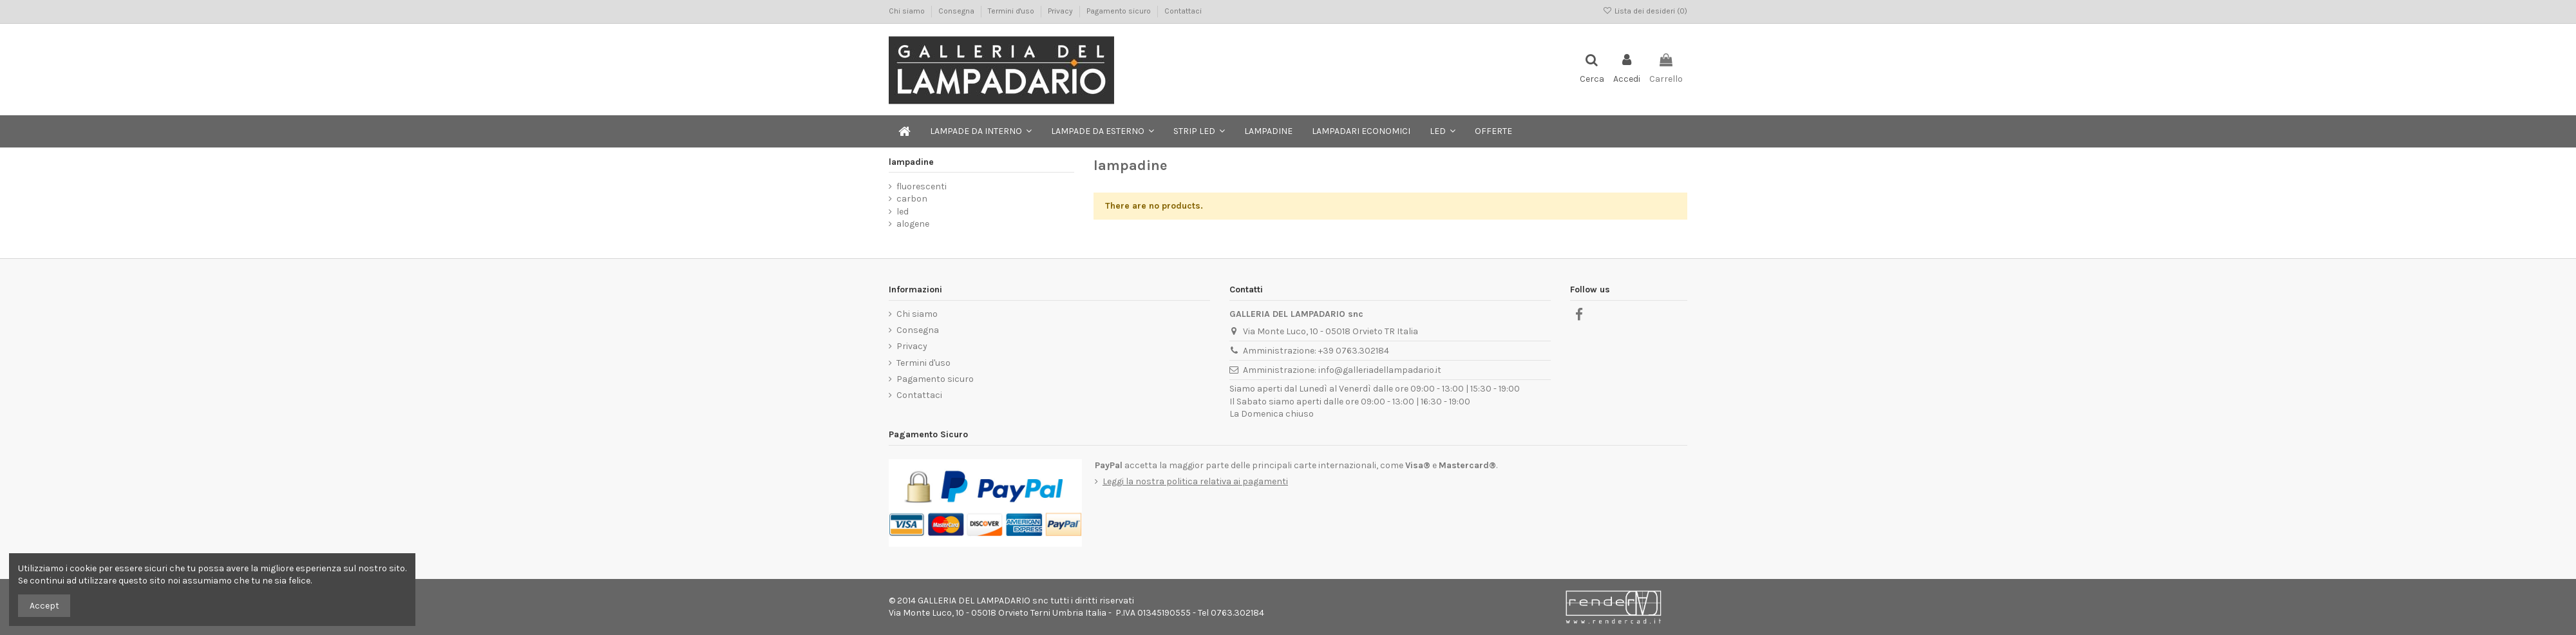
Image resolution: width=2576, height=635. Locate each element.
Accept (44, 605)
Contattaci (1183, 10)
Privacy (1061, 10)
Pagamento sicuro (1119, 10)
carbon (911, 198)
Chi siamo (908, 10)
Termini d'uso (1012, 10)
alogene (912, 223)
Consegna (957, 10)
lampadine (911, 161)
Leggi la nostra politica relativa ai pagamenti (1195, 481)
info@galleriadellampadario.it (1379, 370)
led (902, 211)
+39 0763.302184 (1353, 350)
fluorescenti (921, 186)
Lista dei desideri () (1645, 10)
